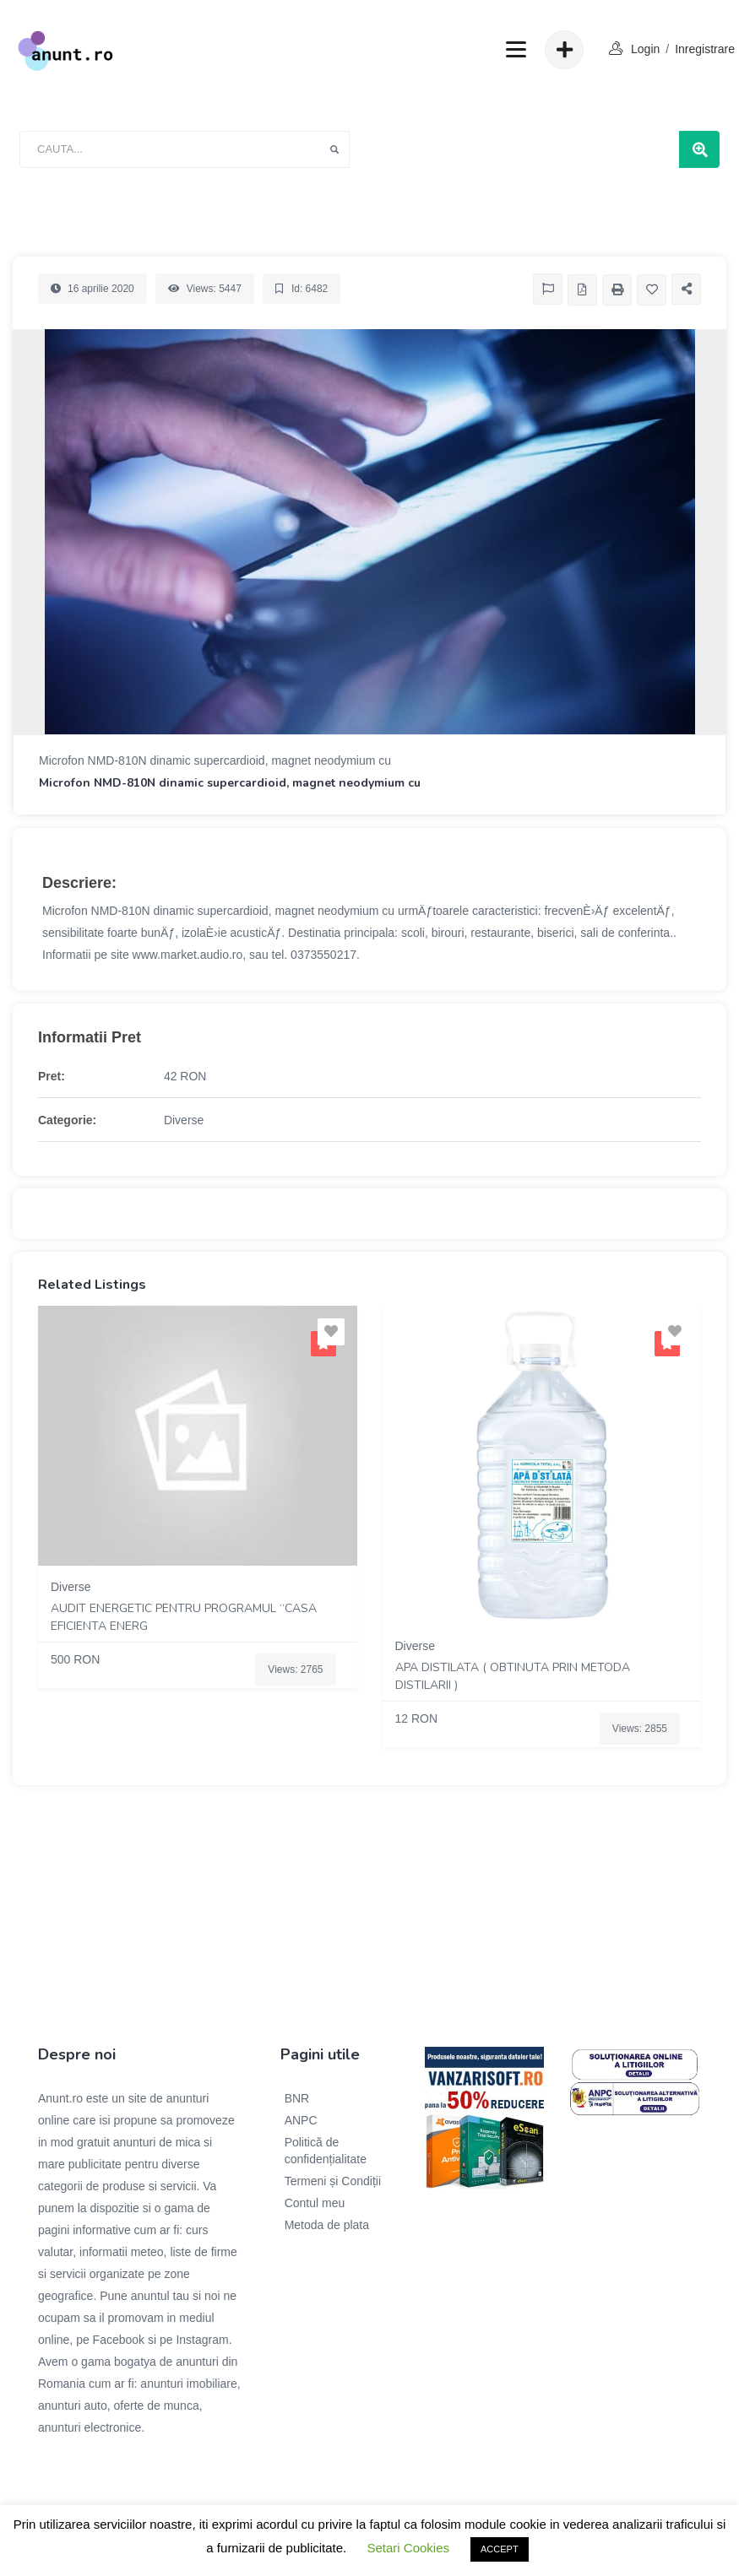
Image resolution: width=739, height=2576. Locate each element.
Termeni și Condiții (333, 2181)
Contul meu (315, 2203)
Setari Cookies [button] (408, 2548)
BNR (297, 2098)
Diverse (184, 1120)
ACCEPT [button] (500, 2549)
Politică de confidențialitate (326, 2150)
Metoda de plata (327, 2225)
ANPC (301, 2120)
